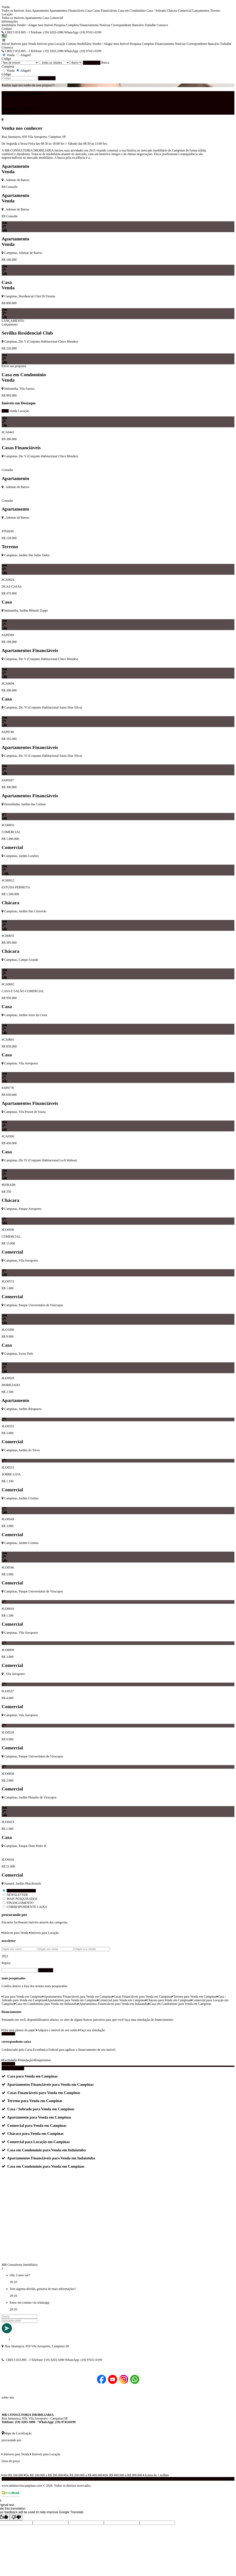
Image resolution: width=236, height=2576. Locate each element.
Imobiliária (9, 25)
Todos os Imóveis (13, 10)
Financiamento (89, 25)
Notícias (104, 25)
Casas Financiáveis (104, 10)
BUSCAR (92, 62)
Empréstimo (42, 2060)
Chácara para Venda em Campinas (168, 2000)
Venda (13, 411)
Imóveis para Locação (51, 43)
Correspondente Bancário (127, 25)
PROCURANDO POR (21, 1890)
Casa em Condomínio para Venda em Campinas (179, 2003)
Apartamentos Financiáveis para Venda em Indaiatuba (113, 2003)
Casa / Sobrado (156, 10)
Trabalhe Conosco (156, 25)
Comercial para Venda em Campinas (121, 2000)
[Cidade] (54, 63)
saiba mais (8, 2033)
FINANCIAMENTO (20, 1902)
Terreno (215, 10)
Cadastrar (46, 1970)
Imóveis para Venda (23, 43)
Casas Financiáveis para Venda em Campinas (142, 1996)
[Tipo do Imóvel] (20, 63)
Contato (7, 28)
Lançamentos (200, 10)
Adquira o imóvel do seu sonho (57, 2030)
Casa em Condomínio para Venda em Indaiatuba (46, 2003)
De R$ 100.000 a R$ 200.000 (43, 2475)
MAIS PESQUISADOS (22, 1898)
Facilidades (10, 2060)
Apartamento (40, 10)
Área (28, 10)
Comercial (185, 10)
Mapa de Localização (17, 2433)
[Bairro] (76, 63)
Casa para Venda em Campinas (22, 1996)
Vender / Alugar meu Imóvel (35, 25)
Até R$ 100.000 (12, 2475)
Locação (23, 411)
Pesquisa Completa (66, 25)
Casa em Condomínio (132, 10)
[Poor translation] (16, 2517)
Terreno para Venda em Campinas (194, 1996)
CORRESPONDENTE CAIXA (27, 1907)
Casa (88, 10)
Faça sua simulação (91, 2030)
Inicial (6, 43)
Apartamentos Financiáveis (67, 10)
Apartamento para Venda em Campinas (71, 2000)
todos (5, 411)
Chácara (172, 10)
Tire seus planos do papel (18, 2030)
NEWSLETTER (17, 1894)
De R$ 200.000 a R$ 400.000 (83, 2475)
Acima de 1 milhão (156, 2475)
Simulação (25, 2060)
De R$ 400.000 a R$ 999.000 (122, 2475)
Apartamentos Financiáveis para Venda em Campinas (77, 1996)
